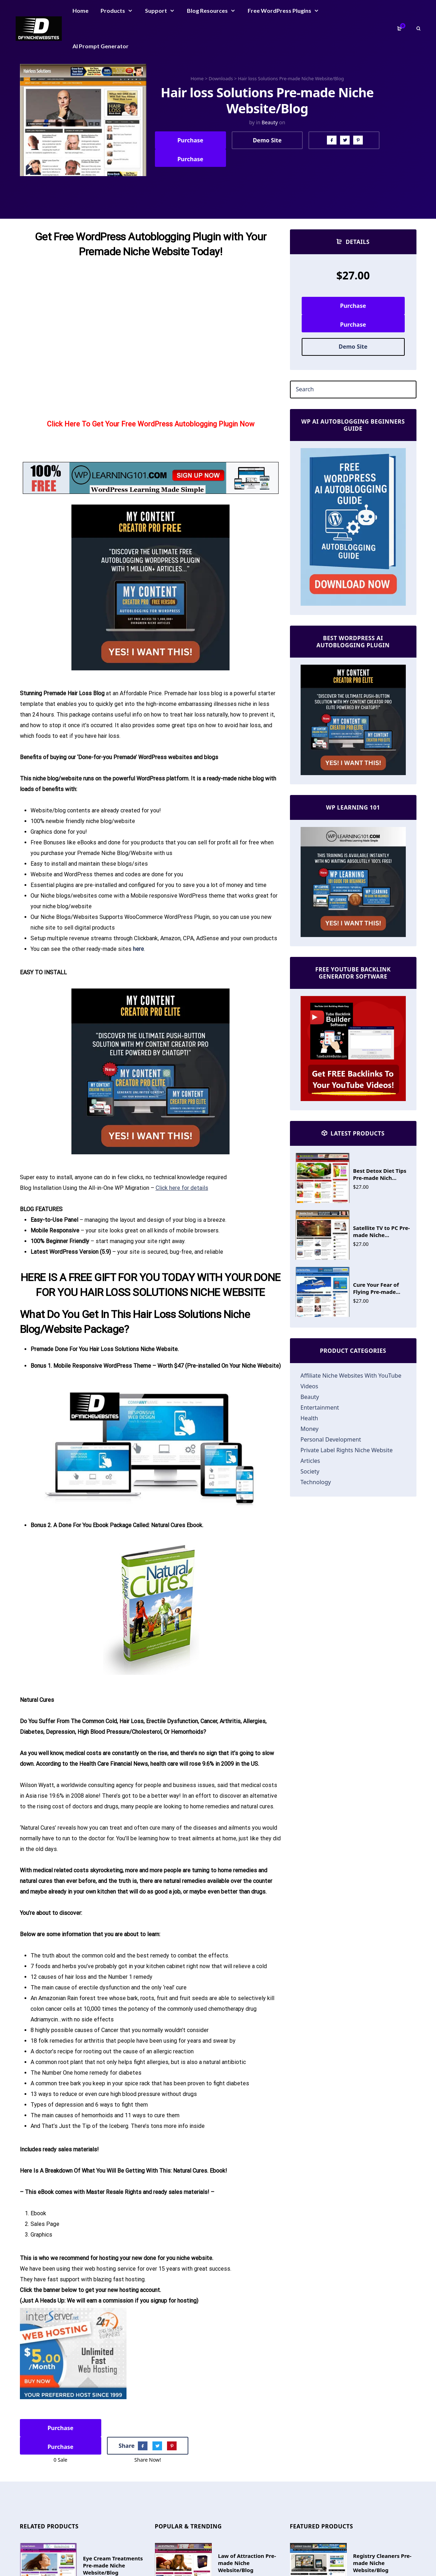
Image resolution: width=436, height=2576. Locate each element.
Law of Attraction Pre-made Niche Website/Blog (247, 2563)
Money (310, 1429)
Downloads (221, 78)
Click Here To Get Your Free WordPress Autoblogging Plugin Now (150, 424)
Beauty (270, 122)
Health (309, 1418)
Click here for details (182, 1187)
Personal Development (331, 1439)
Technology (316, 1482)
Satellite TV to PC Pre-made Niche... (381, 1231)
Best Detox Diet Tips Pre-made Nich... (380, 1174)
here (138, 949)
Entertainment (320, 1407)
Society (310, 1471)
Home (197, 78)
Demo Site (267, 140)
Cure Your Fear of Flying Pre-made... (376, 1288)
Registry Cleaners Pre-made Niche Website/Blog (382, 2563)
